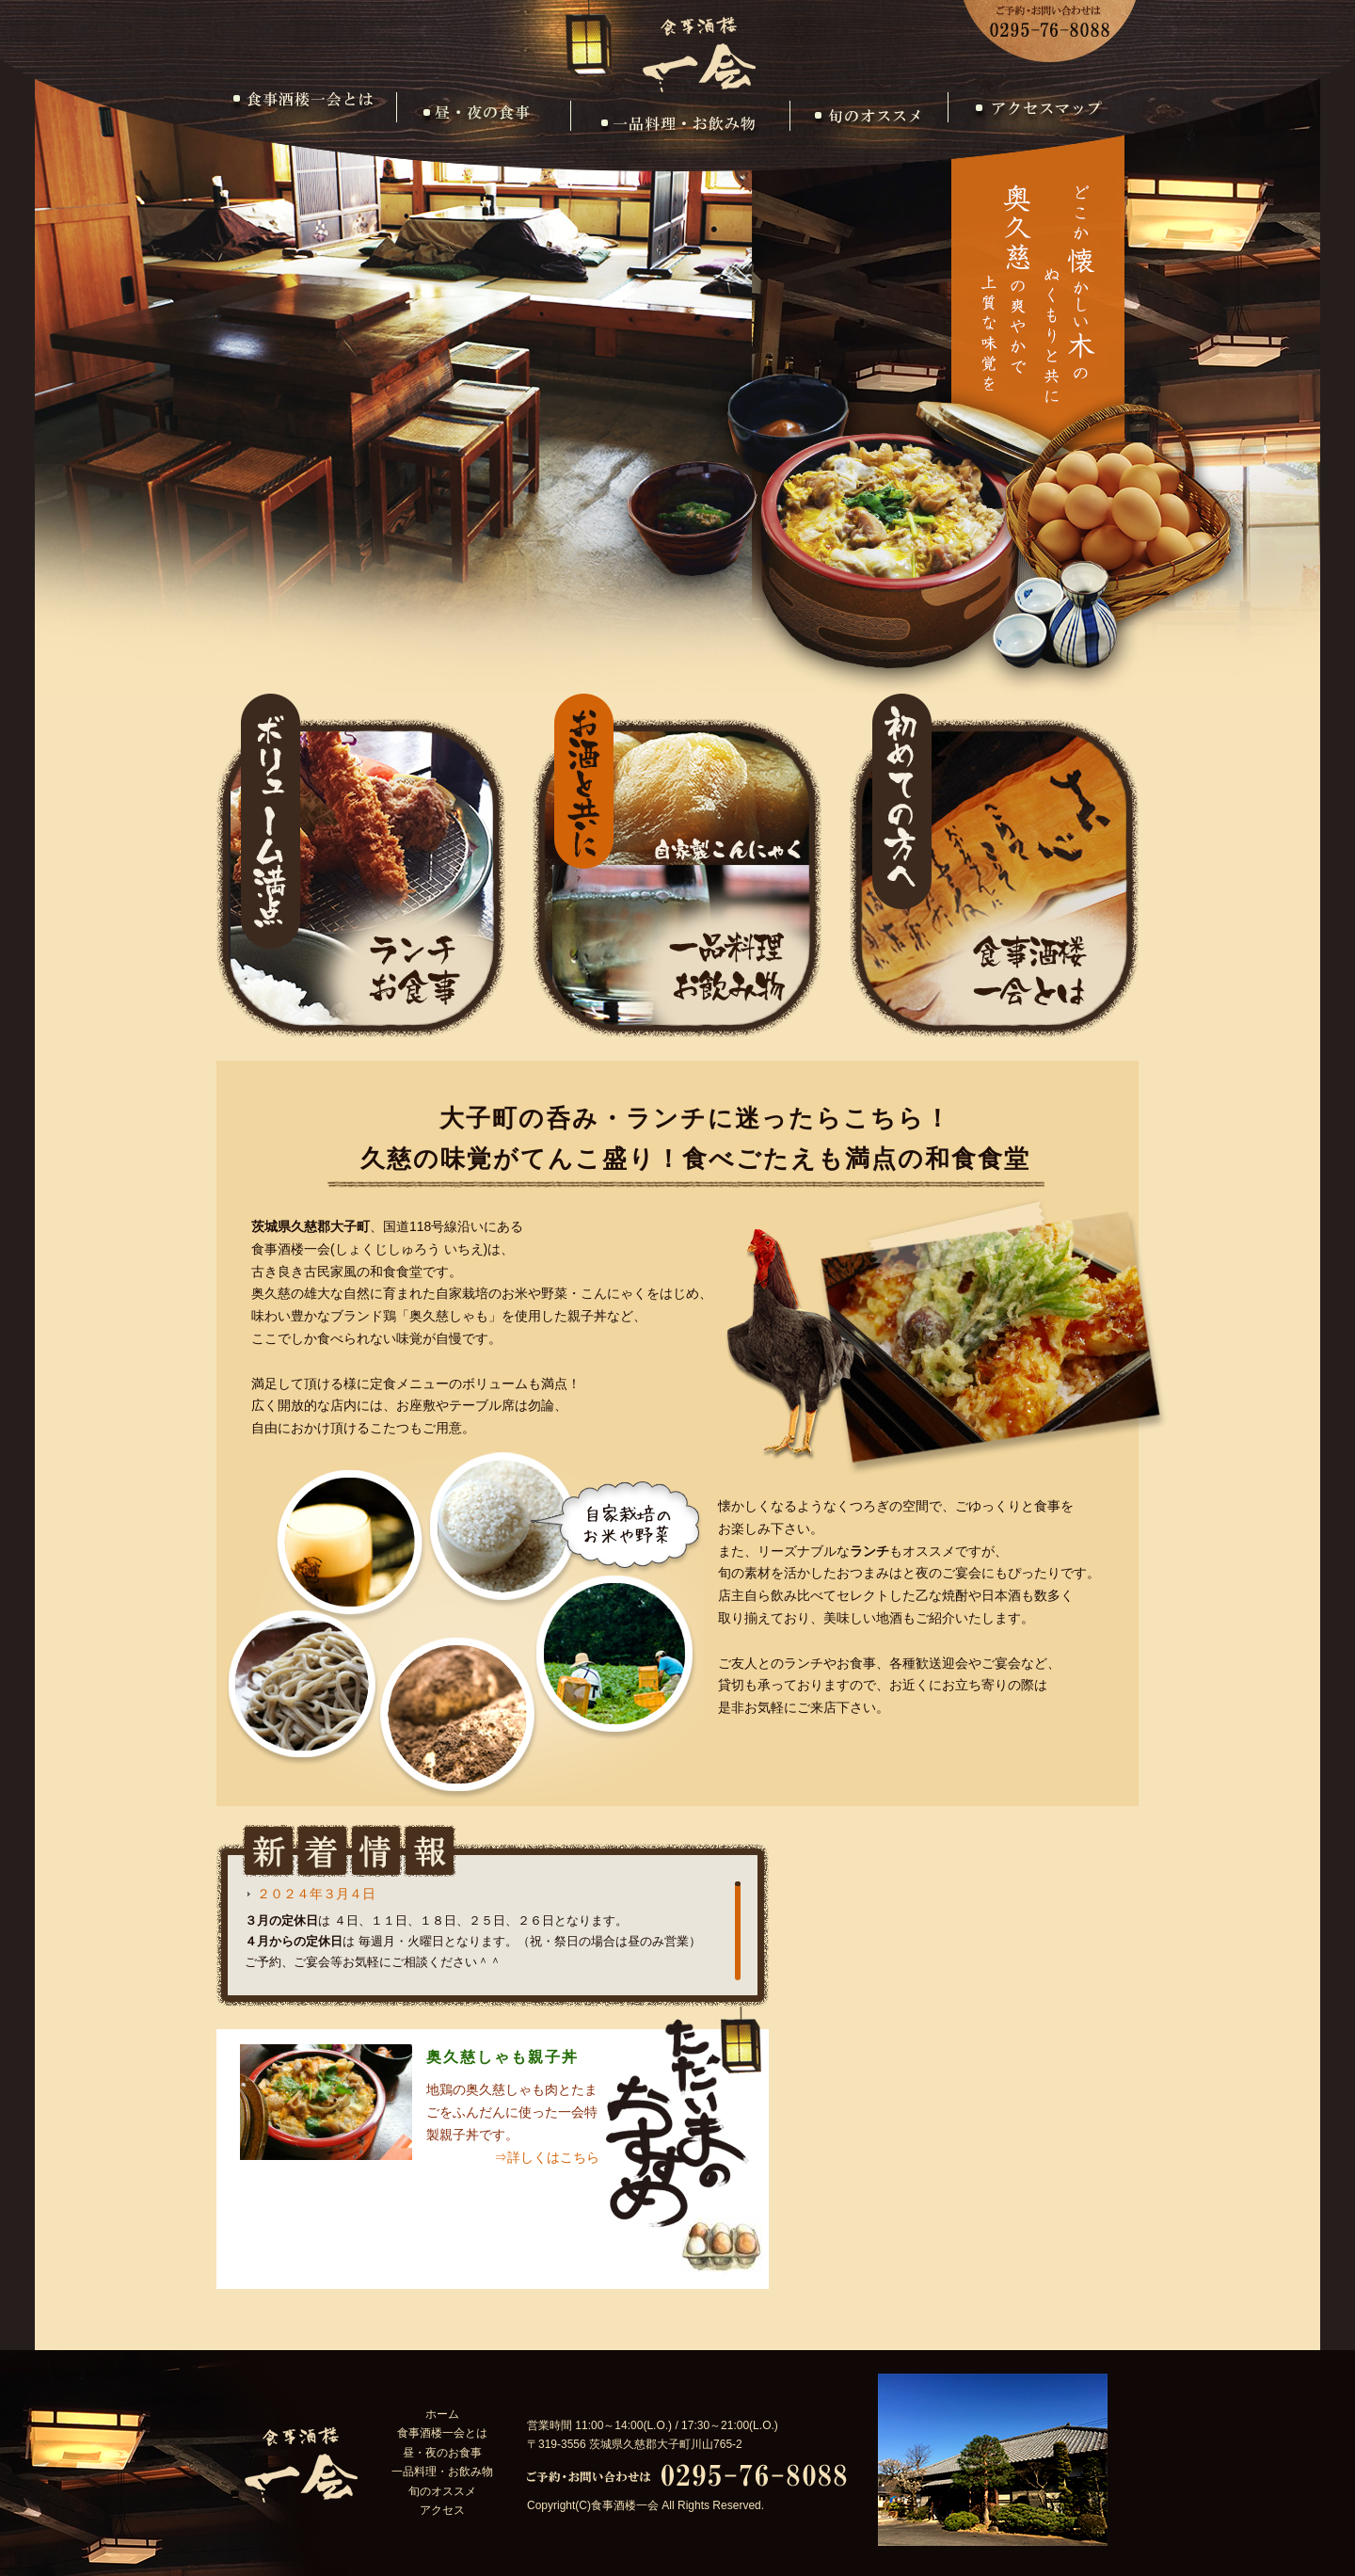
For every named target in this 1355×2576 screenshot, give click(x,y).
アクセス (1035, 123)
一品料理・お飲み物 (680, 123)
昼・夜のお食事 (484, 123)
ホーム (442, 2414)
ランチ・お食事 (360, 865)
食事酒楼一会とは (309, 123)
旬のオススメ (868, 123)
